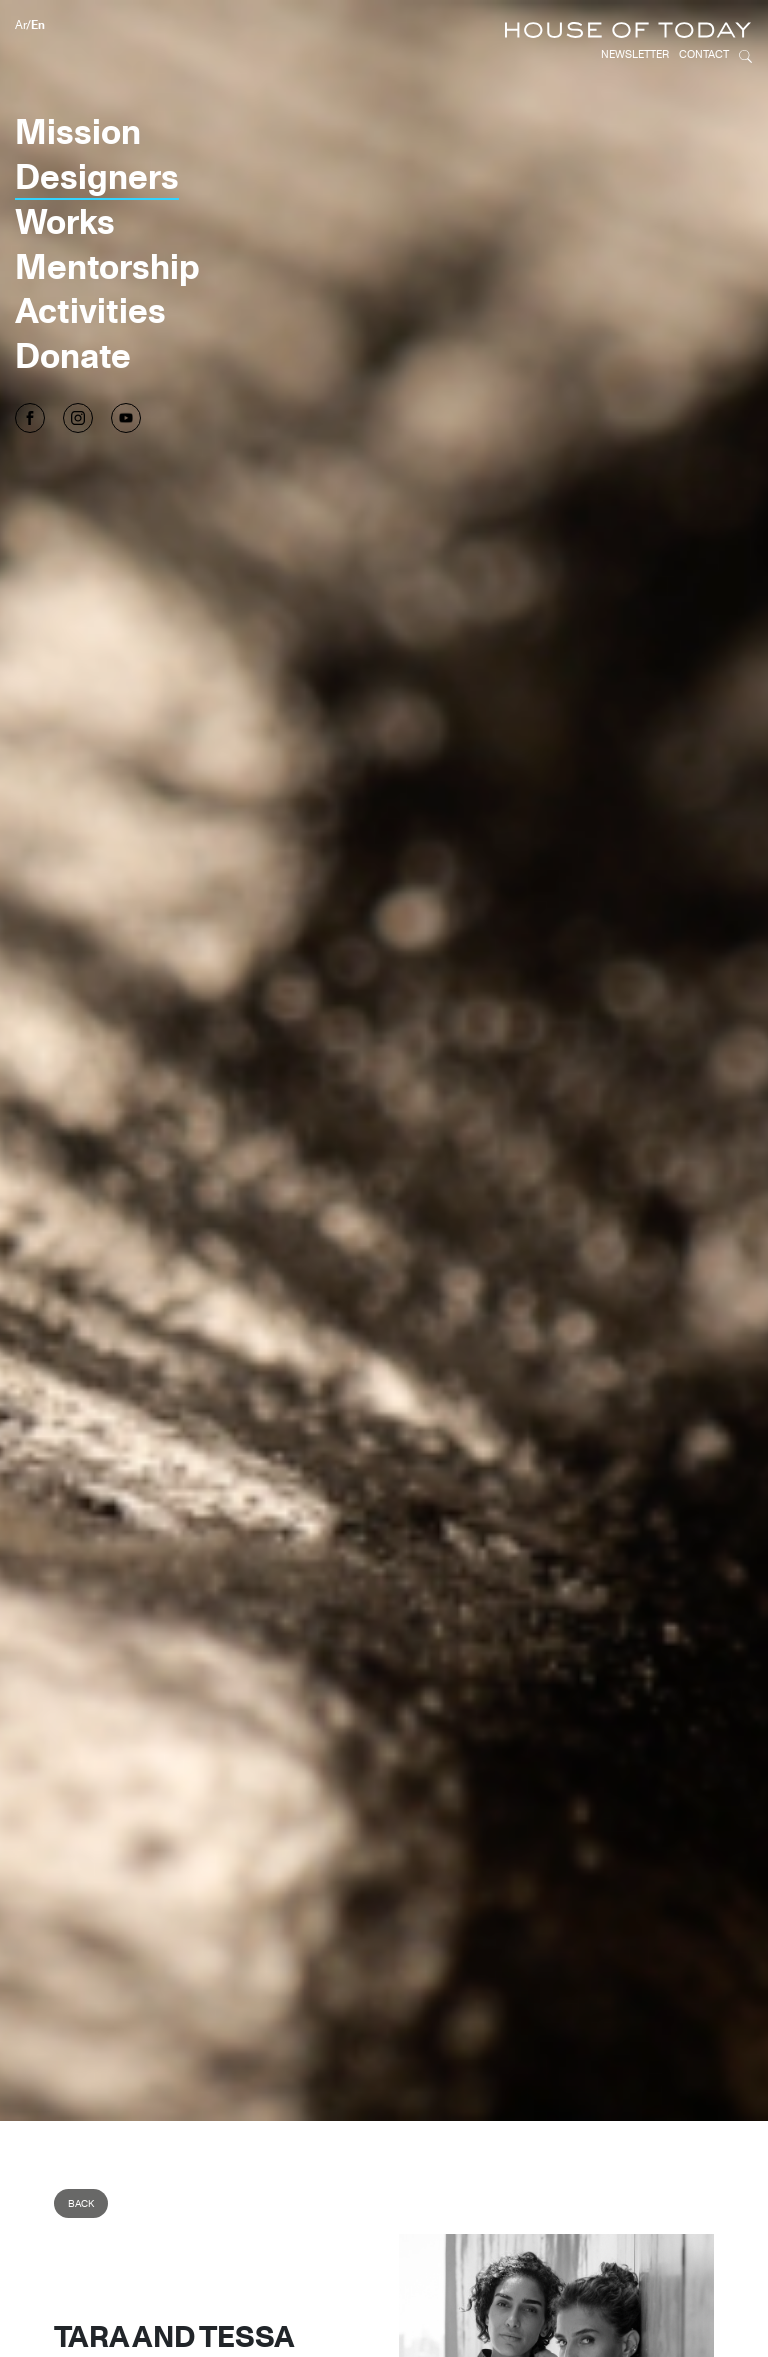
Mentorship (107, 211)
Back (81, 2148)
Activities (90, 255)
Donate (73, 300)
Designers (97, 121)
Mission (78, 76)
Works (65, 166)
